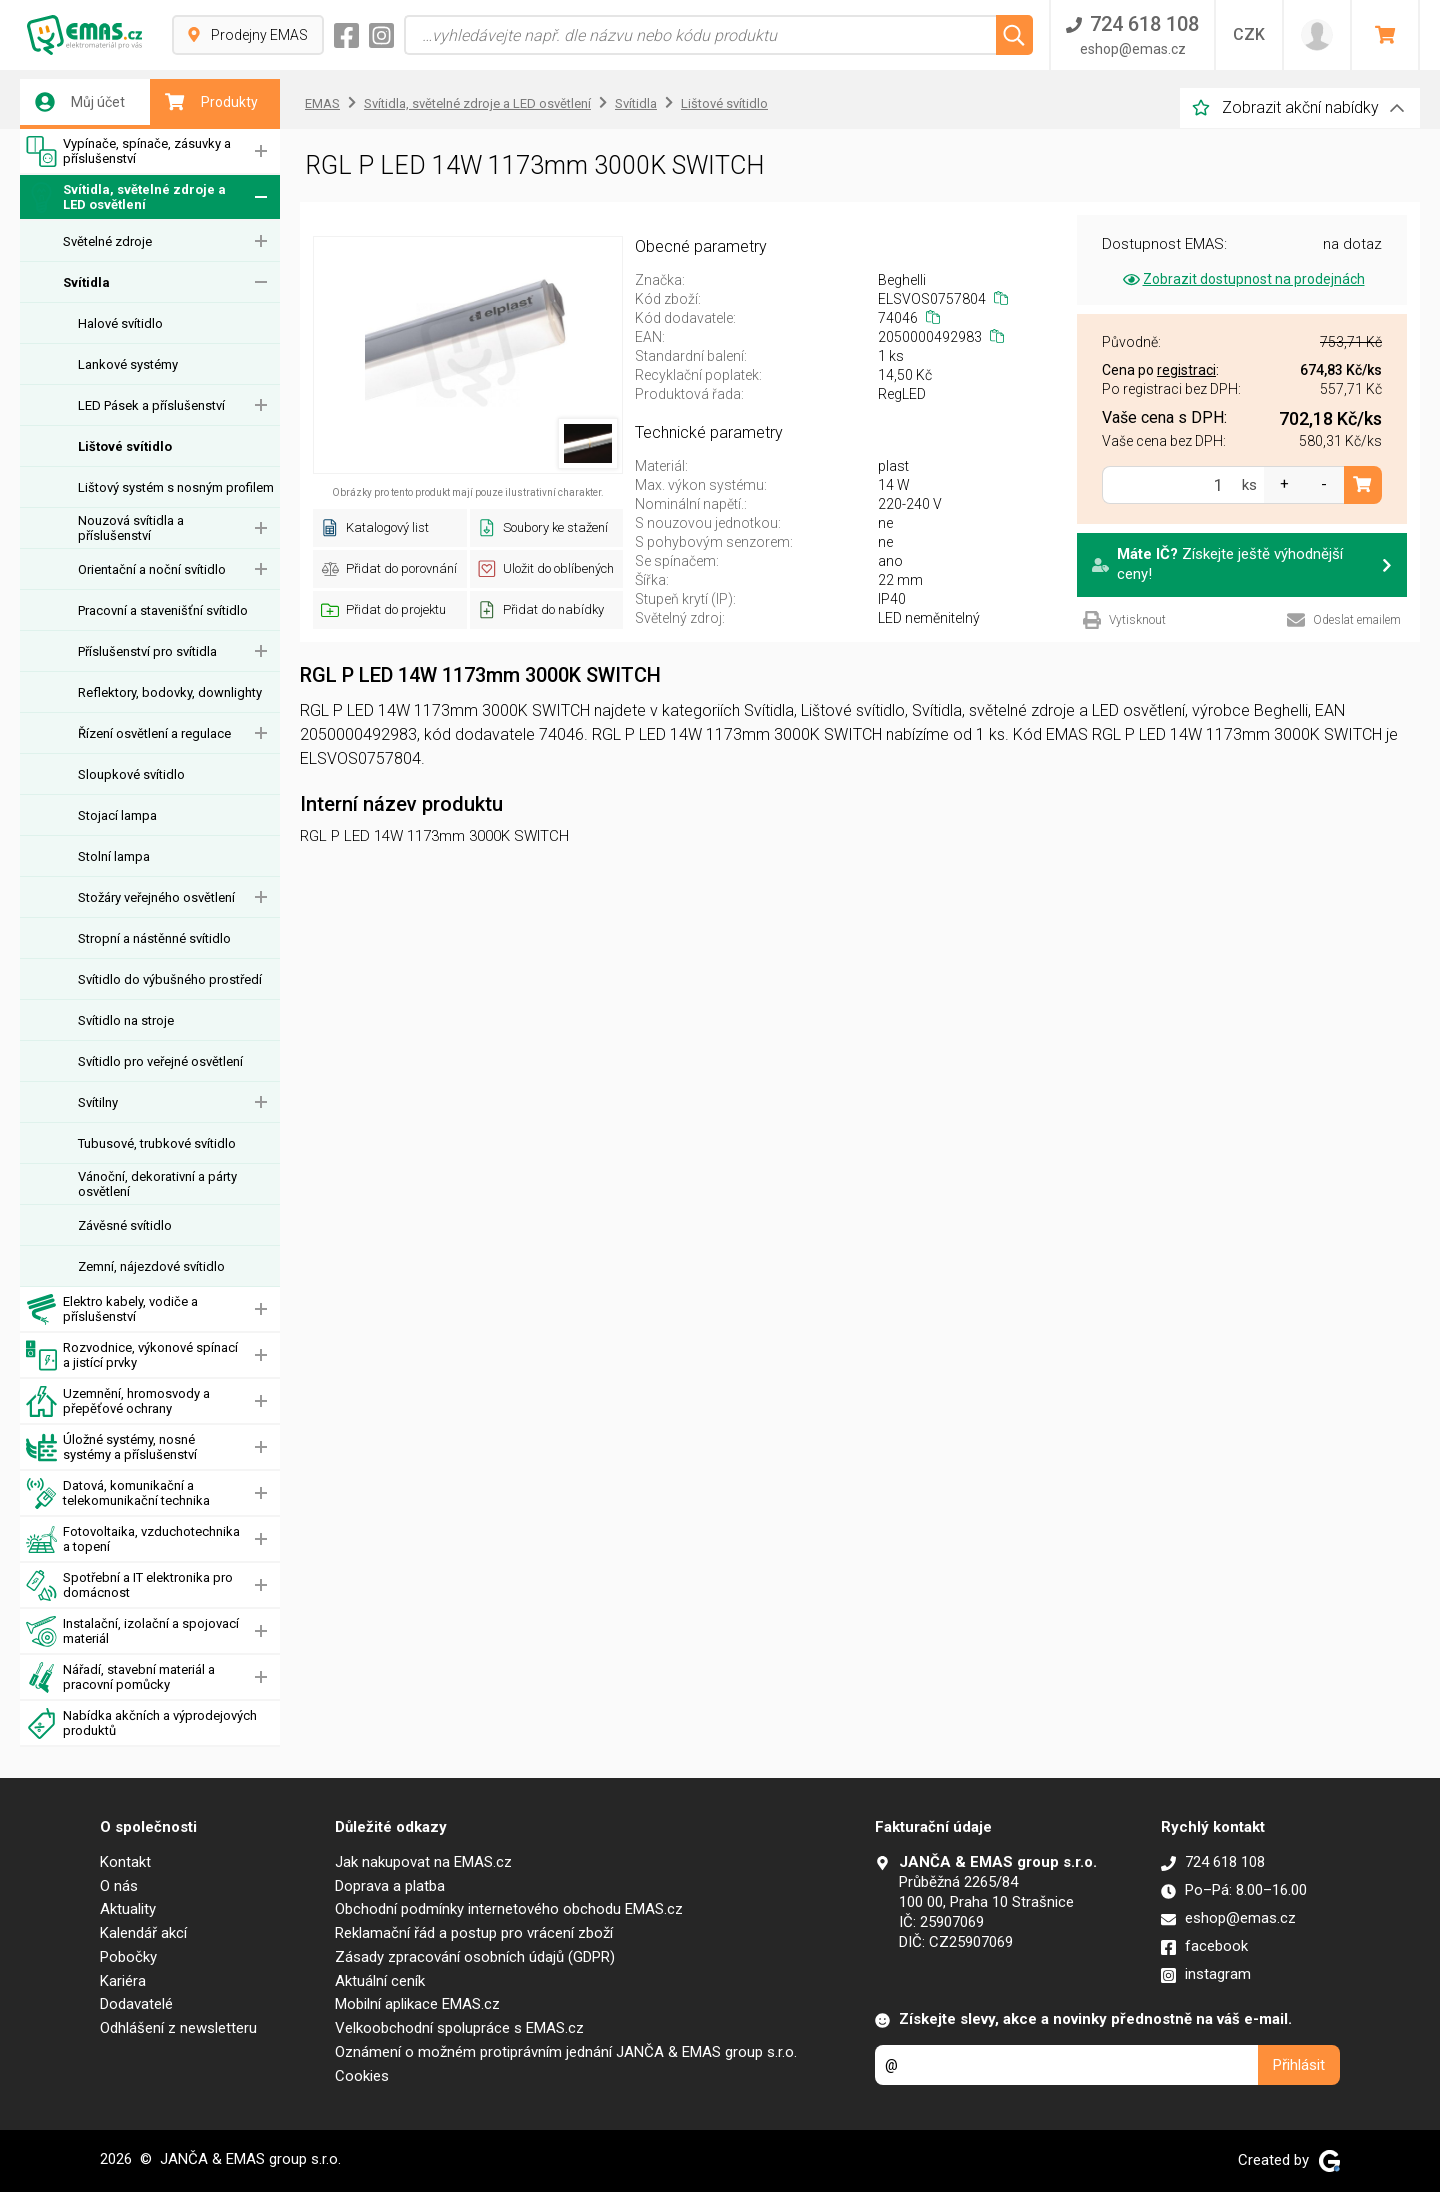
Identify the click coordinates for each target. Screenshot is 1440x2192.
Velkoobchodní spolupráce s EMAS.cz (459, 2028)
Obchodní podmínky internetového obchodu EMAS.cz (509, 1909)
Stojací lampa (117, 815)
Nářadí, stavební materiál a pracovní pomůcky (120, 1677)
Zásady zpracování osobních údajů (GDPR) (475, 1957)
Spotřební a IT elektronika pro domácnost (129, 1585)
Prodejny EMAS (248, 35)
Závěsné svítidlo (125, 1225)
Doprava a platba (390, 1886)
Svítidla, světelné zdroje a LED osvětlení (126, 197)
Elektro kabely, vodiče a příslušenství (112, 1309)
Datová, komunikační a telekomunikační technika (118, 1493)
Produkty (211, 102)
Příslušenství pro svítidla (147, 651)
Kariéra (123, 1981)
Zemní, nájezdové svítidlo (151, 1266)
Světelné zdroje (107, 241)
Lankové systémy (128, 364)
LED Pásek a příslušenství (151, 405)
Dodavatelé (136, 2004)
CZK (1249, 34)
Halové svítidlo (120, 323)
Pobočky (128, 1957)
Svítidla (86, 282)
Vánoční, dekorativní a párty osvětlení (157, 1184)
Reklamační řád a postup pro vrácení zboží (474, 1933)
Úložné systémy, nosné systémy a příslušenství (111, 1447)
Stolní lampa (114, 856)
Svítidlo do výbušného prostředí (170, 979)
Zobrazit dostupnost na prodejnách (1242, 279)
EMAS (322, 103)
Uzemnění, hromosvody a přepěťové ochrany (118, 1401)
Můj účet (80, 102)
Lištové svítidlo (125, 446)
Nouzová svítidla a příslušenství (131, 528)
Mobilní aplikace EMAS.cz (417, 2004)
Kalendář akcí (143, 1933)
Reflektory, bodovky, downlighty (170, 692)
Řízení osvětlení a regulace (154, 733)
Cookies (362, 2076)
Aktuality (128, 1909)
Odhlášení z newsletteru (178, 2028)
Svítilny (98, 1102)
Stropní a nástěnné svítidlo (154, 938)
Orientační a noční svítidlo (152, 569)
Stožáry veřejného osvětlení (156, 897)
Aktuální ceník (380, 1981)
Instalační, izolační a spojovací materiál (132, 1631)
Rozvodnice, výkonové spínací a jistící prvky (132, 1355)
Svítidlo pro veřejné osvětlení (160, 1061)
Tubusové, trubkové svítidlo (157, 1143)
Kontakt (125, 1862)
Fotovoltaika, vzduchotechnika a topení (133, 1539)
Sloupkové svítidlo (131, 774)
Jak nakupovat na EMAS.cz (423, 1862)
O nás (119, 1886)
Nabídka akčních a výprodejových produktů (141, 1723)
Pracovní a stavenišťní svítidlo (163, 610)
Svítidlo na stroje (126, 1020)
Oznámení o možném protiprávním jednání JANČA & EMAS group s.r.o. (566, 2052)
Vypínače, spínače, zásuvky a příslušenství (128, 151)
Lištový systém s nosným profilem (176, 487)
